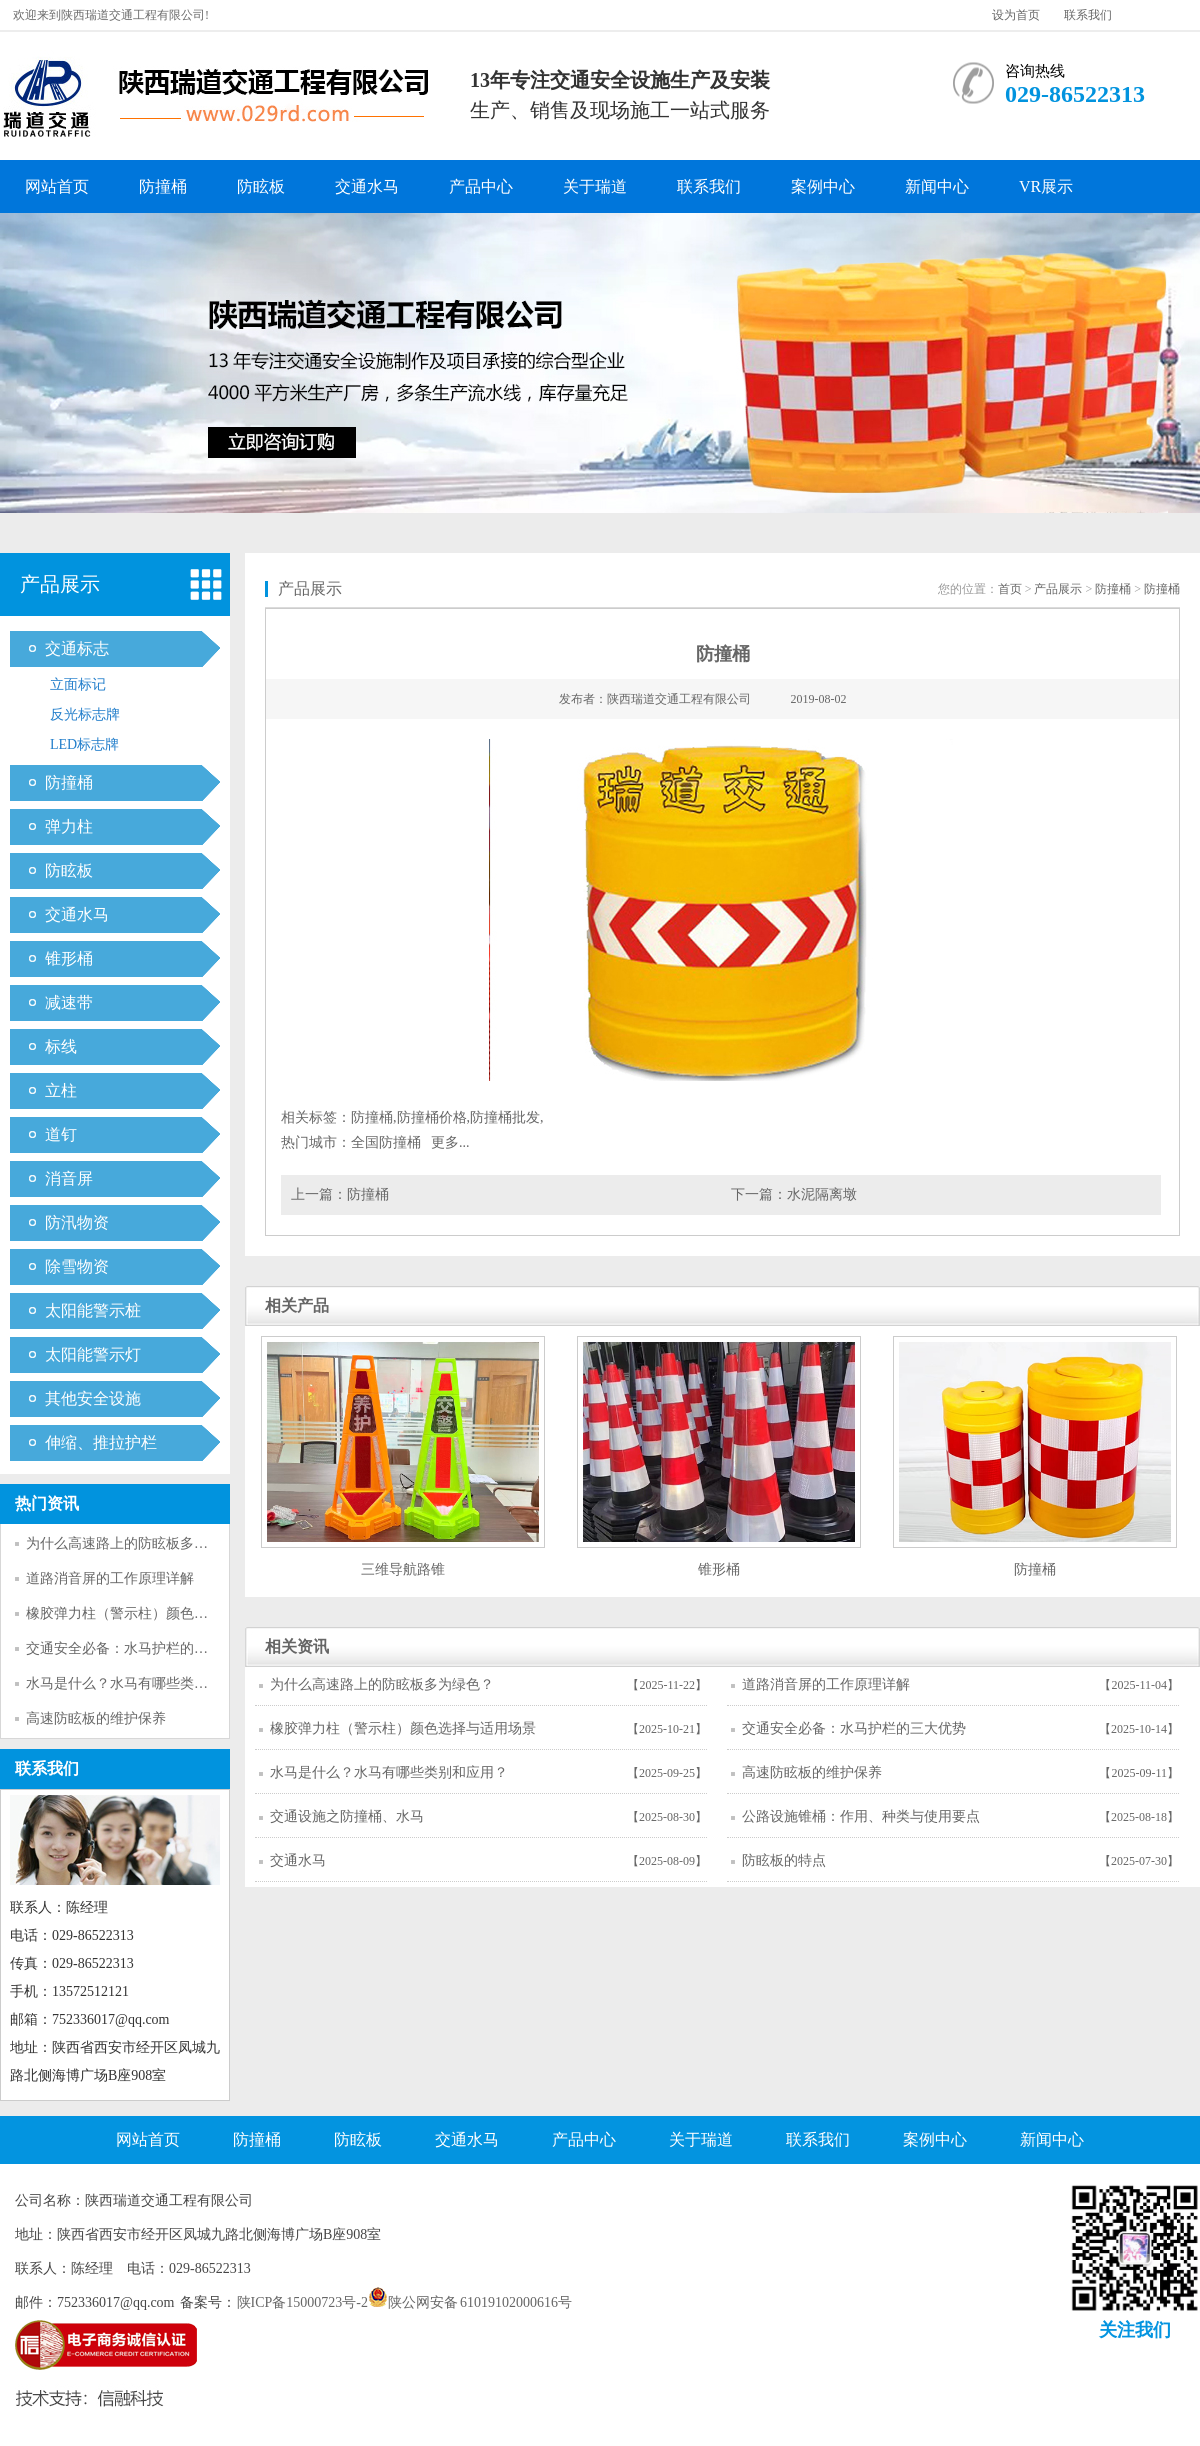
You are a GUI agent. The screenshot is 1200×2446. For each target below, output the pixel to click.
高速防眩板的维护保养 (96, 1718)
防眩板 (261, 186)
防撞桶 (163, 186)
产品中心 (481, 186)
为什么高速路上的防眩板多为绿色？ (138, 1543)
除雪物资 (77, 1266)
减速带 (69, 1002)
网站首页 (57, 186)
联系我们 (1088, 15)
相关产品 (297, 1305)
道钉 (61, 1134)
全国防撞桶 (386, 1142)
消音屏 (69, 1178)
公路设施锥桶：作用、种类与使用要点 (861, 1816)
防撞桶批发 (505, 1117)
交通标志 (77, 648)
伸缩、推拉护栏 (101, 1442)
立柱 (61, 1090)
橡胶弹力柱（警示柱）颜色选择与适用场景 (159, 1613)
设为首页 (1016, 15)
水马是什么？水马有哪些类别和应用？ (145, 1683)
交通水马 (367, 186)
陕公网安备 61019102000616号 (470, 2302)
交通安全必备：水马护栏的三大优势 (138, 1648)
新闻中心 (937, 186)
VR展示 (1046, 186)
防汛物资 (77, 1222)
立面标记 (78, 684)
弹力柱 (69, 826)
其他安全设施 (93, 1398)
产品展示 (60, 584)
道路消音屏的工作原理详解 (110, 1578)
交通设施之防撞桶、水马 (347, 1816)
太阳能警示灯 (93, 1354)
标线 (61, 1046)
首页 (1010, 589)
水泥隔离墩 (822, 1194)
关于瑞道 (595, 186)
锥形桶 (69, 958)
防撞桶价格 (432, 1117)
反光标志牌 (85, 714)
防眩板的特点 (784, 1860)
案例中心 (823, 186)
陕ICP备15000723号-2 (302, 2302)
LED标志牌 (84, 744)
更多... (450, 1142)
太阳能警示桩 (93, 1310)
